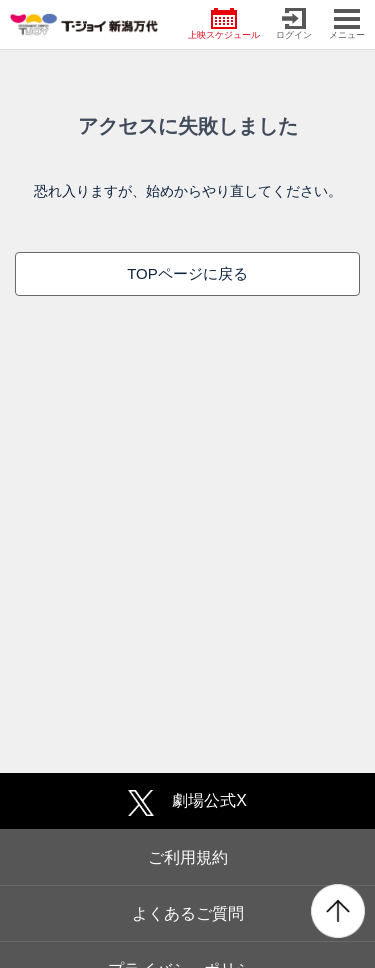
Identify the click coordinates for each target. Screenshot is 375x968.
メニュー (347, 24)
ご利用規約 (188, 857)
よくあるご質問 (188, 913)
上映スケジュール (224, 24)
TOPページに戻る (187, 273)
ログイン (294, 24)
